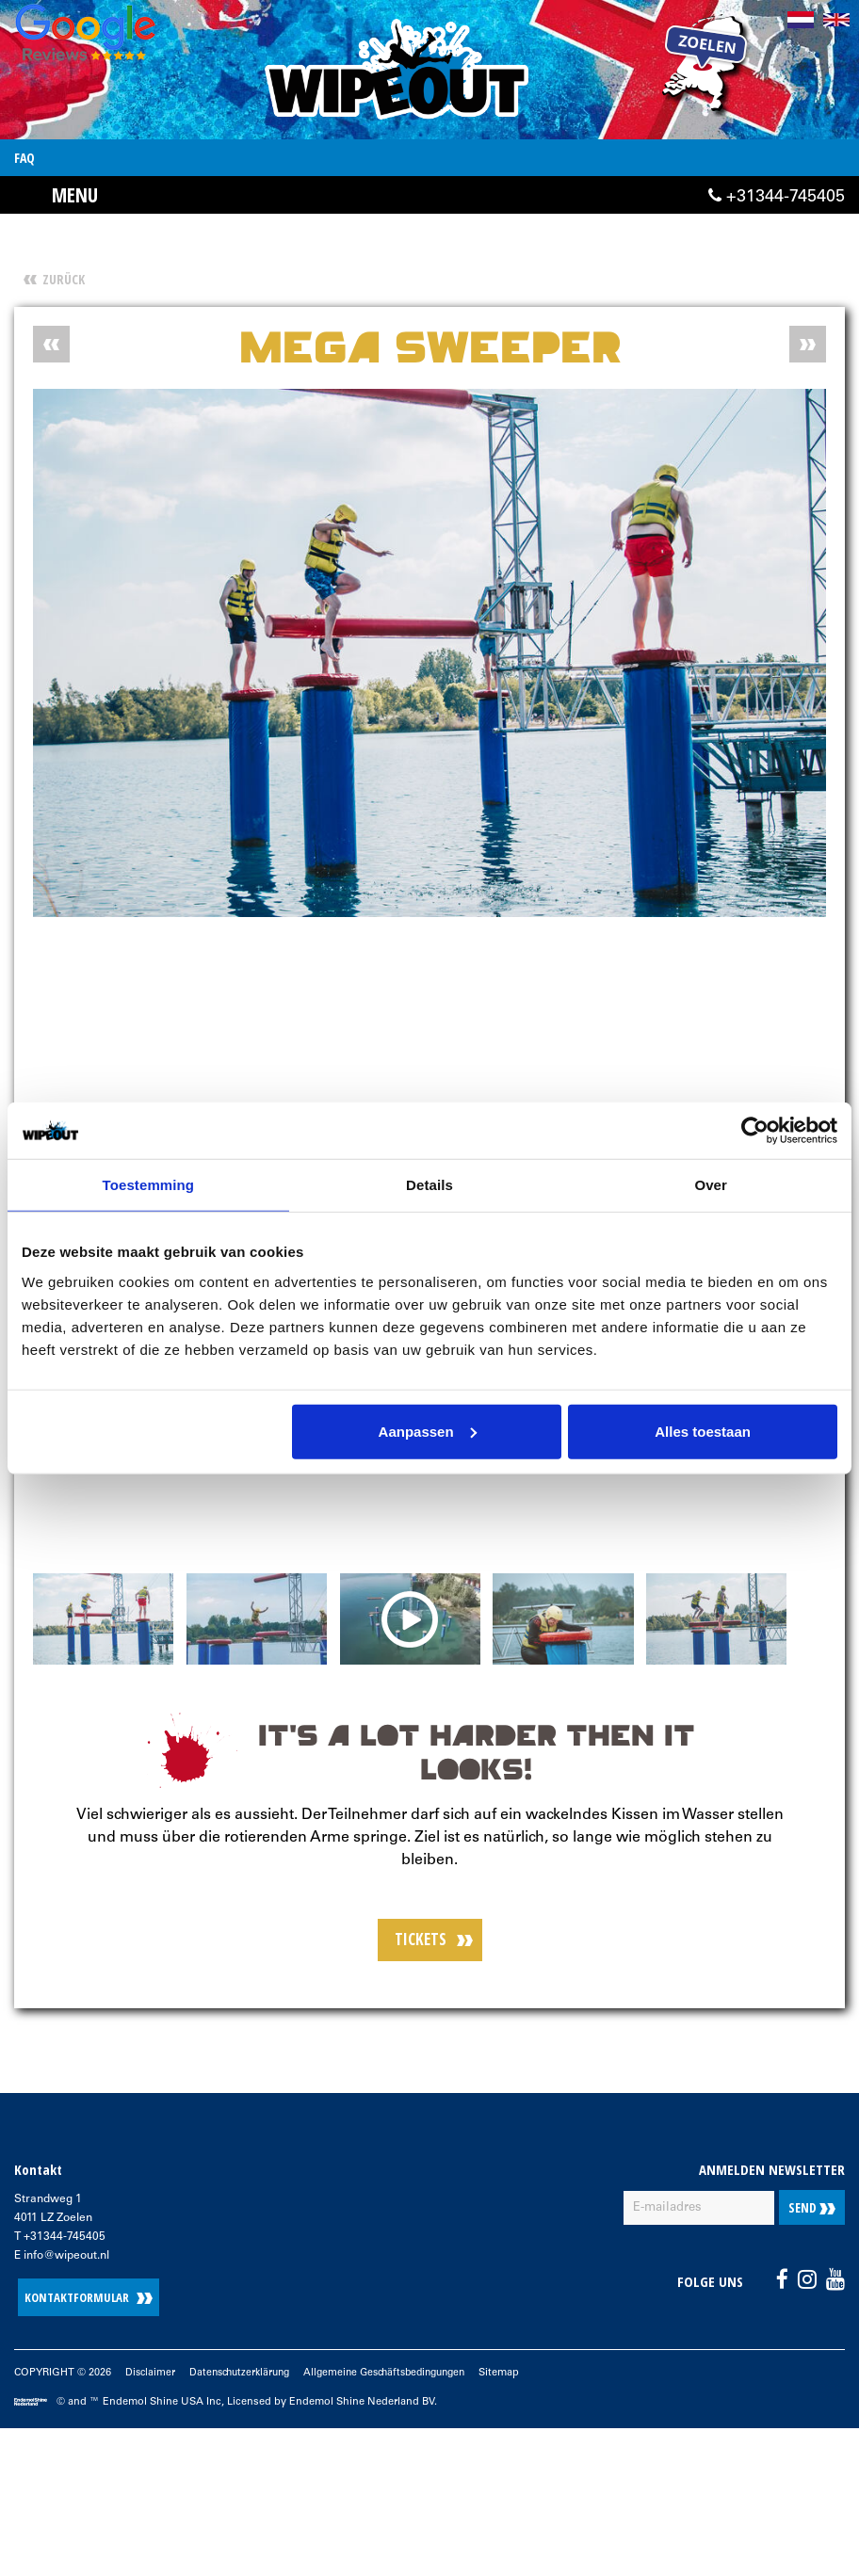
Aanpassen (428, 1431)
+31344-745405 (776, 198)
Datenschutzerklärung (245, 2376)
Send (811, 2210)
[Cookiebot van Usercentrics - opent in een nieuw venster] (755, 1131)
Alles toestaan (703, 1431)
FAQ (24, 158)
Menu (76, 195)
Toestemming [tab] (149, 1185)
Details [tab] (429, 1185)
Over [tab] (710, 1185)
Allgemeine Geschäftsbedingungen (401, 2376)
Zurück (63, 279)
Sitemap (523, 2376)
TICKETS (420, 1942)
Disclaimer (151, 2376)
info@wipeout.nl (66, 2258)
